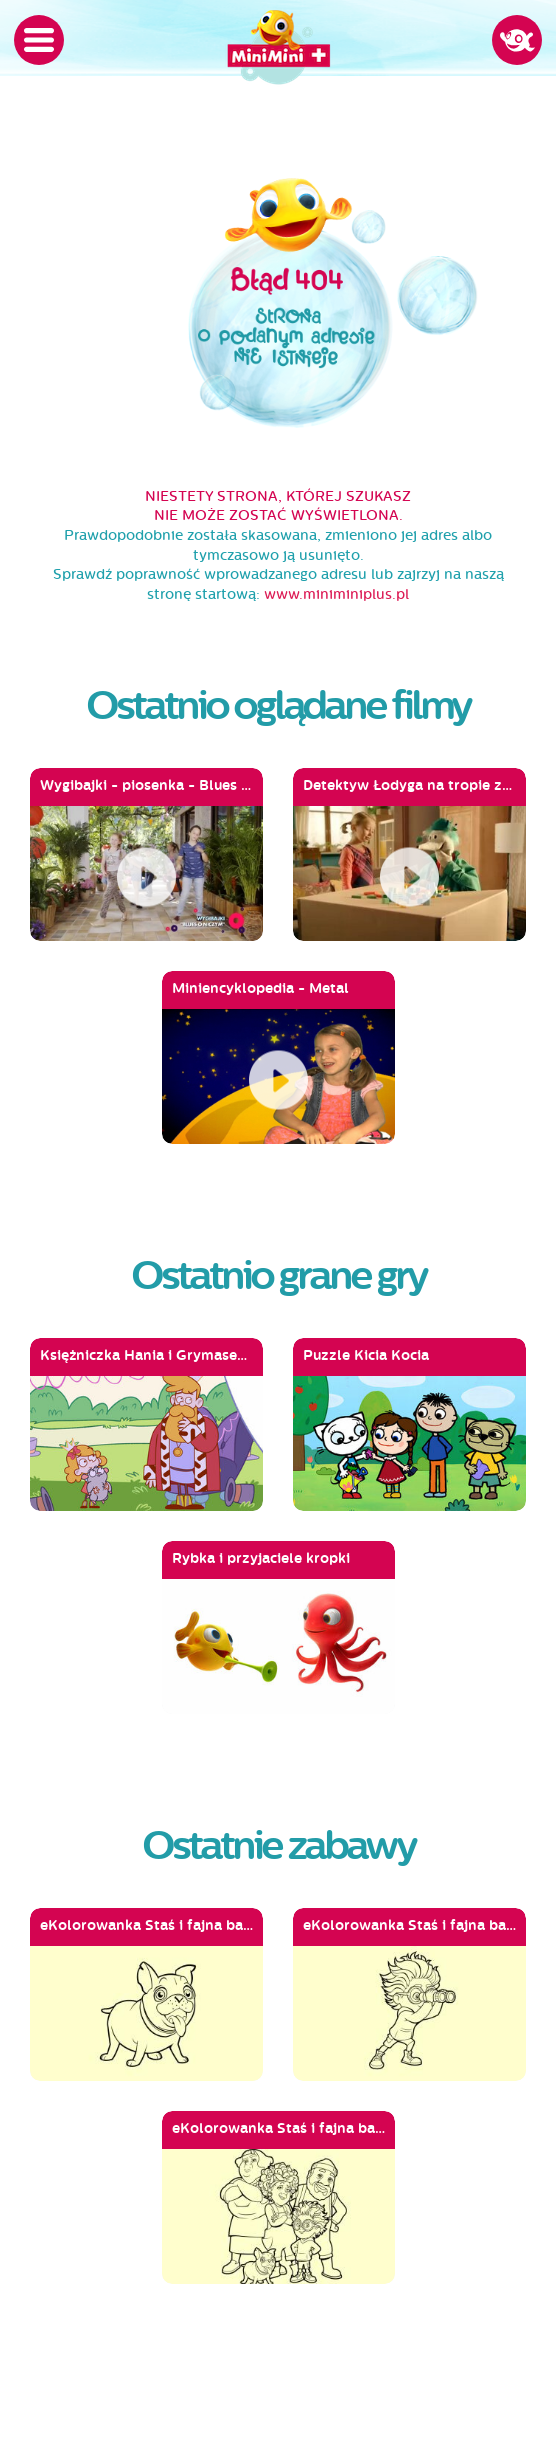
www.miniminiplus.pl (336, 594)
